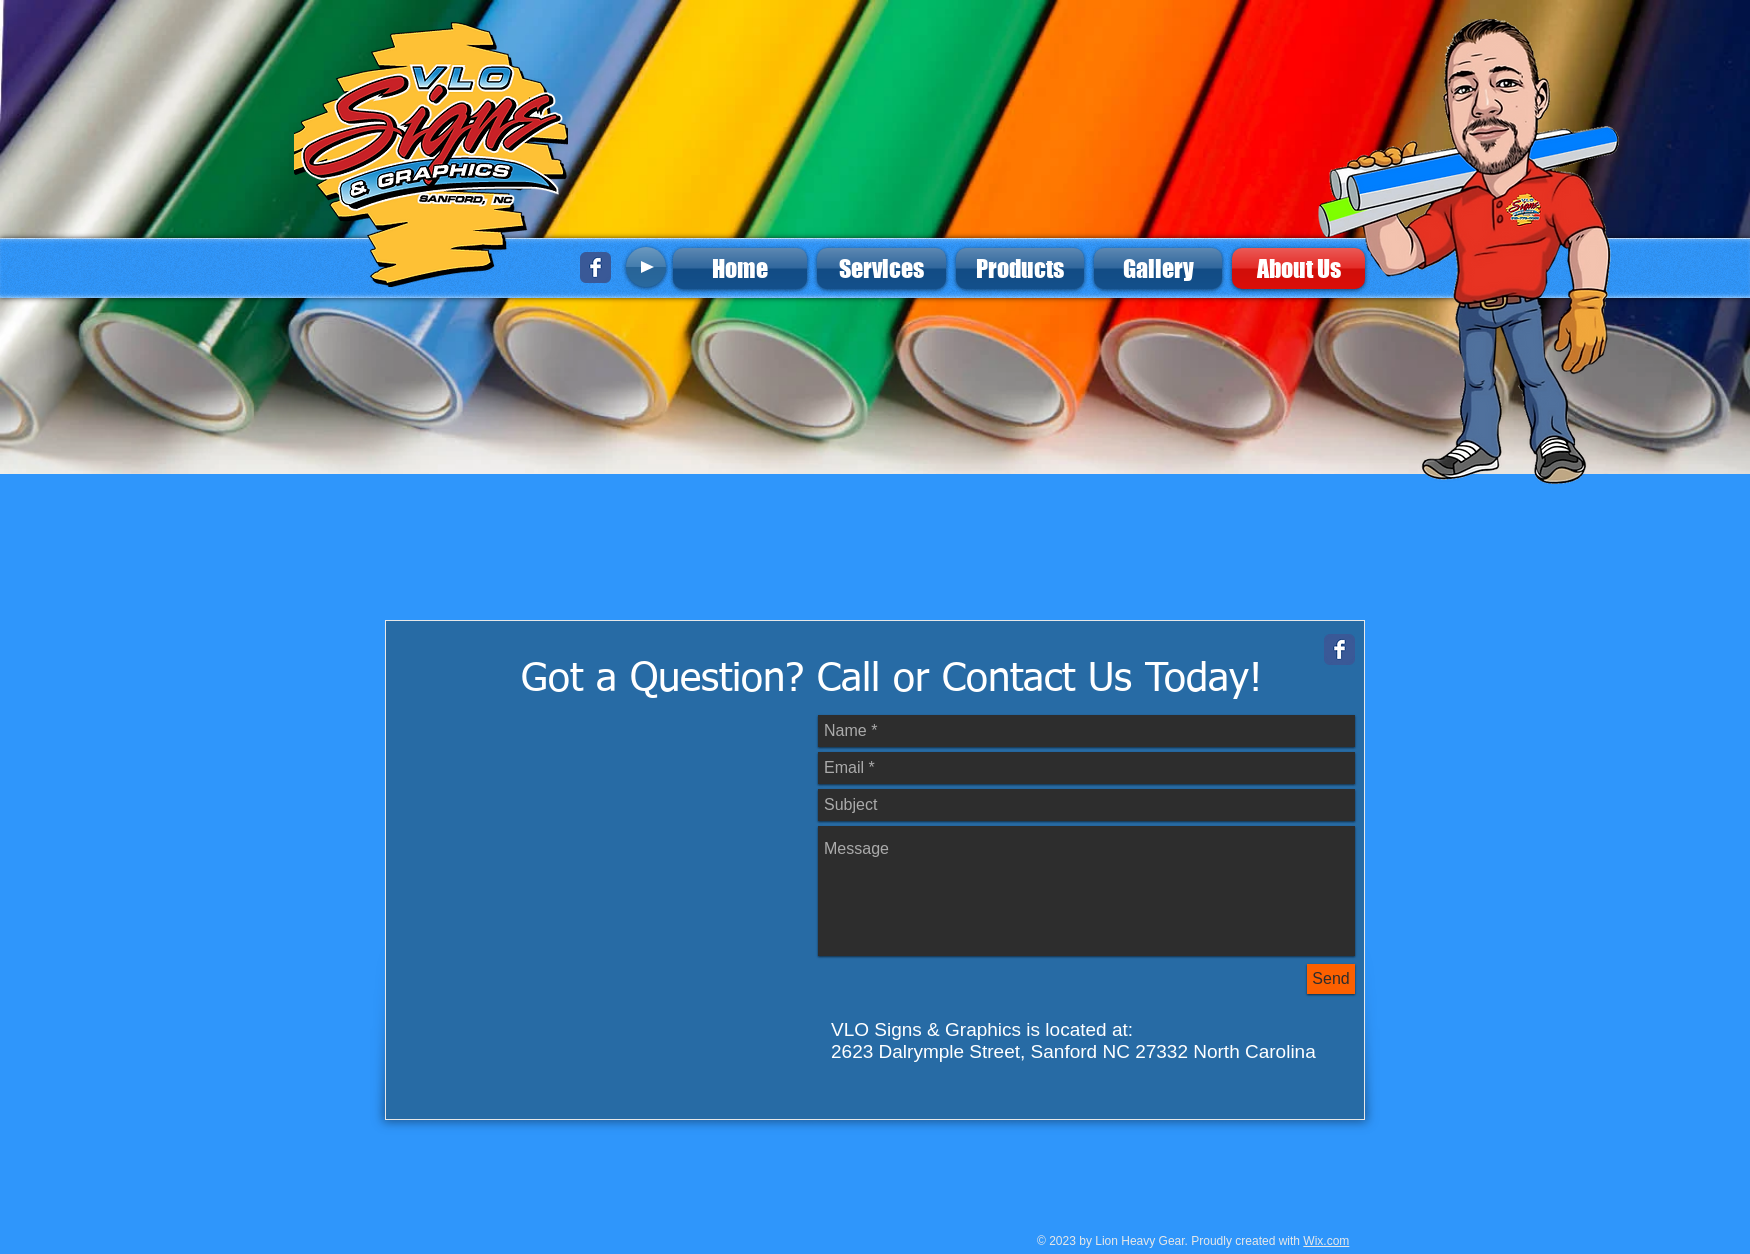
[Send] (1331, 979)
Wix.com (1326, 1241)
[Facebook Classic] (595, 267)
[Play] (646, 267)
